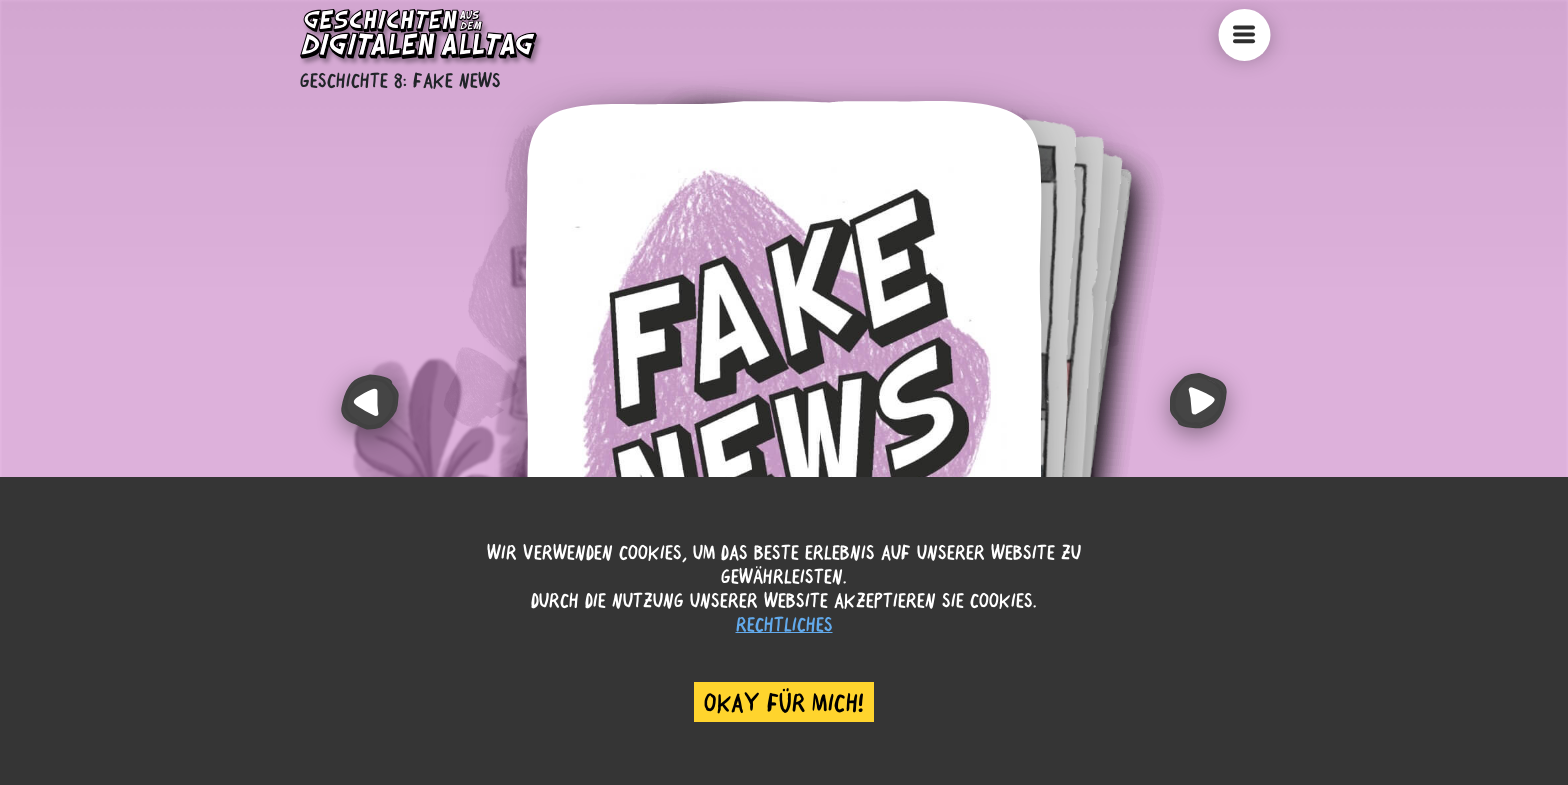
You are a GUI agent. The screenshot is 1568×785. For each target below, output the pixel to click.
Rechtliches (784, 623)
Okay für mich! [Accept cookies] (784, 702)
